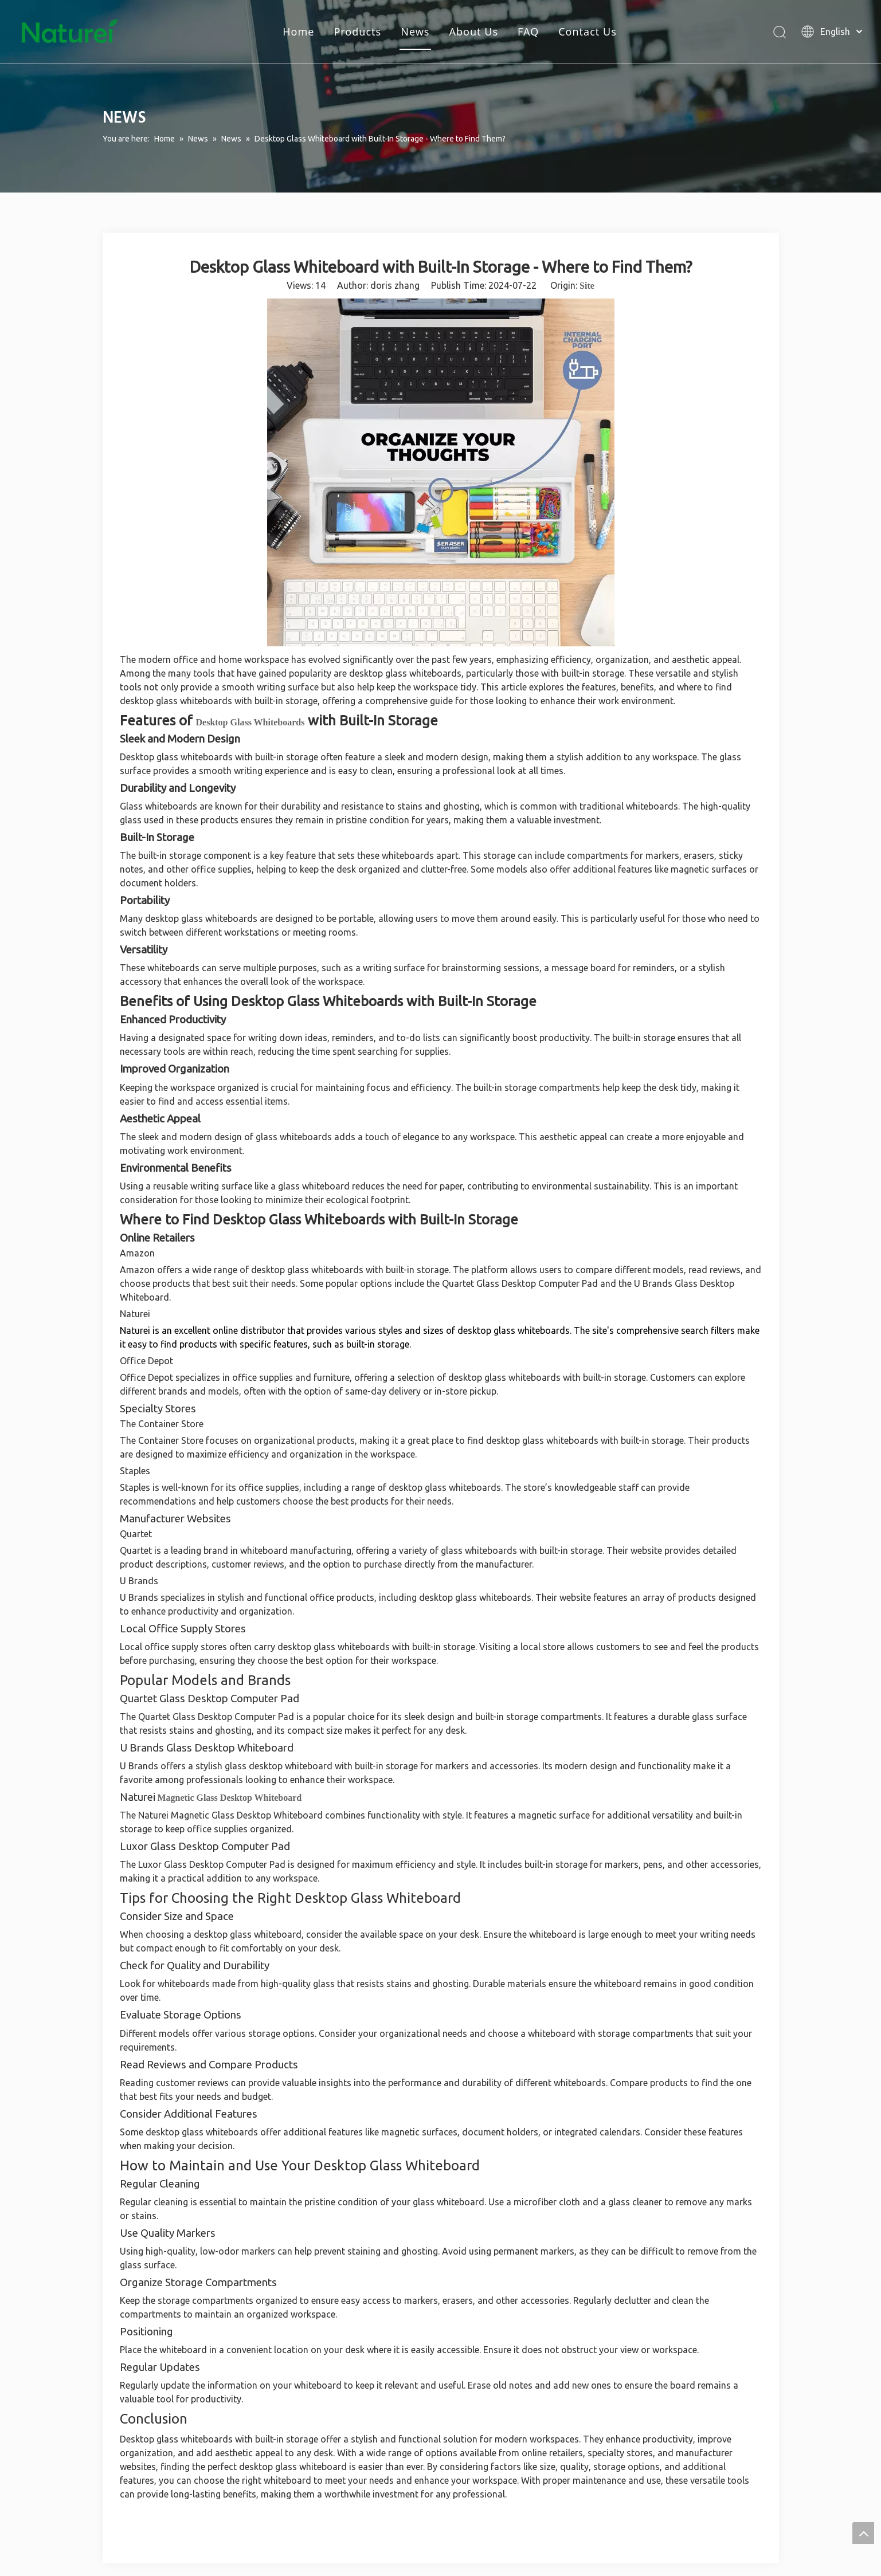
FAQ (528, 31)
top (863, 2533)
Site (586, 285)
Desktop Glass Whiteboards (250, 722)
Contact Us (587, 31)
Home (298, 31)
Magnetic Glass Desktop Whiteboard (230, 1798)
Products (357, 31)
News (415, 31)
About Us (473, 31)
